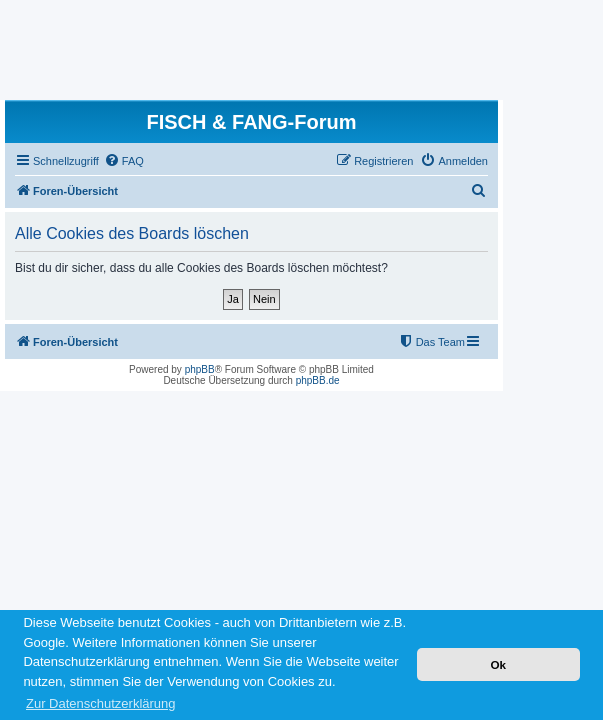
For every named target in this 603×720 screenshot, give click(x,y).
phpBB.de (318, 380)
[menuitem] (124, 161)
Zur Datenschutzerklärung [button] (101, 703)
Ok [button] (498, 664)
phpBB (200, 369)
